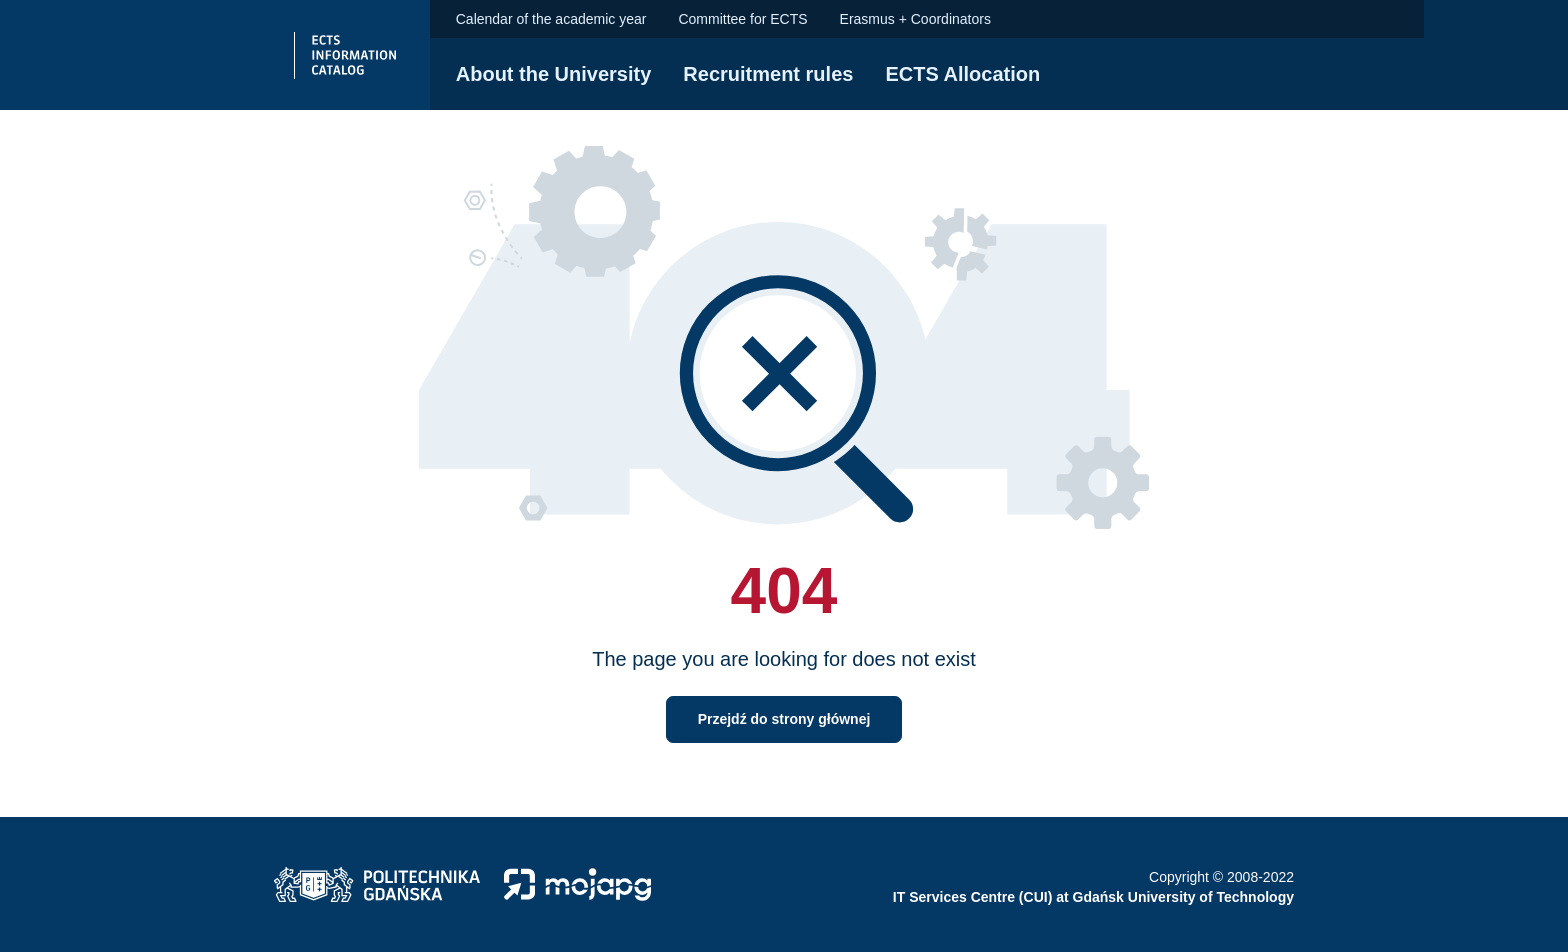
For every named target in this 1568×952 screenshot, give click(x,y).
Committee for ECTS (742, 19)
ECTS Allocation (962, 74)
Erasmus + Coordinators (915, 19)
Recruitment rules (768, 74)
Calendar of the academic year (551, 19)
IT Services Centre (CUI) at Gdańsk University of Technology (1093, 897)
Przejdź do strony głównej (784, 719)
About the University (554, 74)
